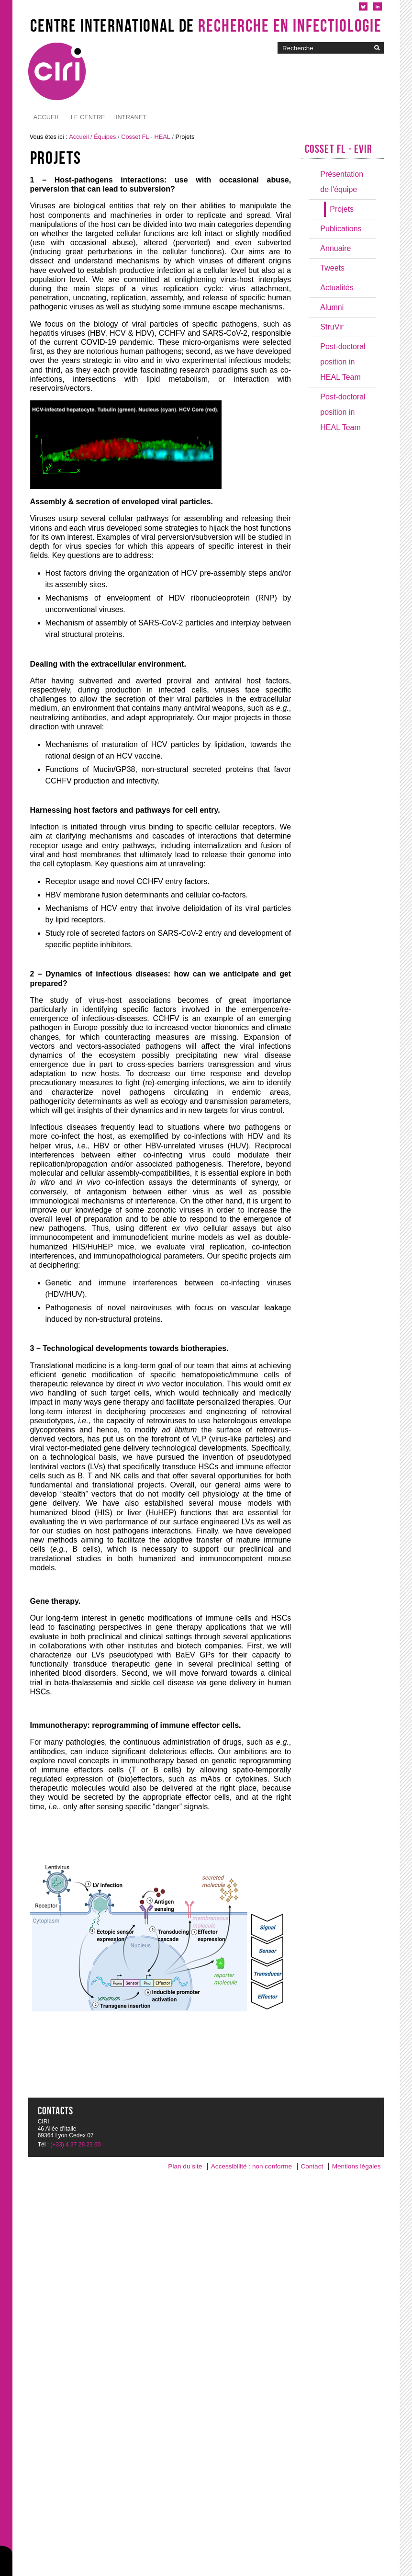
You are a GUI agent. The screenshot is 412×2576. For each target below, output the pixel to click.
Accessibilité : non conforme (251, 2166)
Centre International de (206, 25)
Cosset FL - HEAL (145, 136)
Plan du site (185, 2166)
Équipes (105, 136)
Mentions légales (356, 2166)
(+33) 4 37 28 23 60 (75, 2144)
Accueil (46, 117)
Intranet (86, 117)
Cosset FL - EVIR (339, 149)
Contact (312, 2166)
